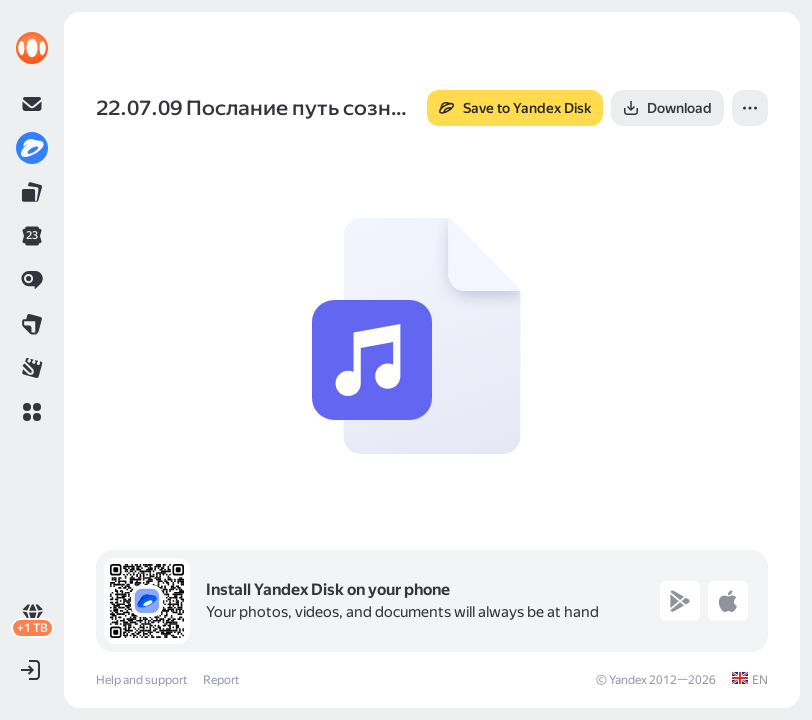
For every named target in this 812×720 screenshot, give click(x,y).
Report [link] (221, 680)
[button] (32, 412)
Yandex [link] (628, 680)
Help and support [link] (141, 680)
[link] (32, 48)
